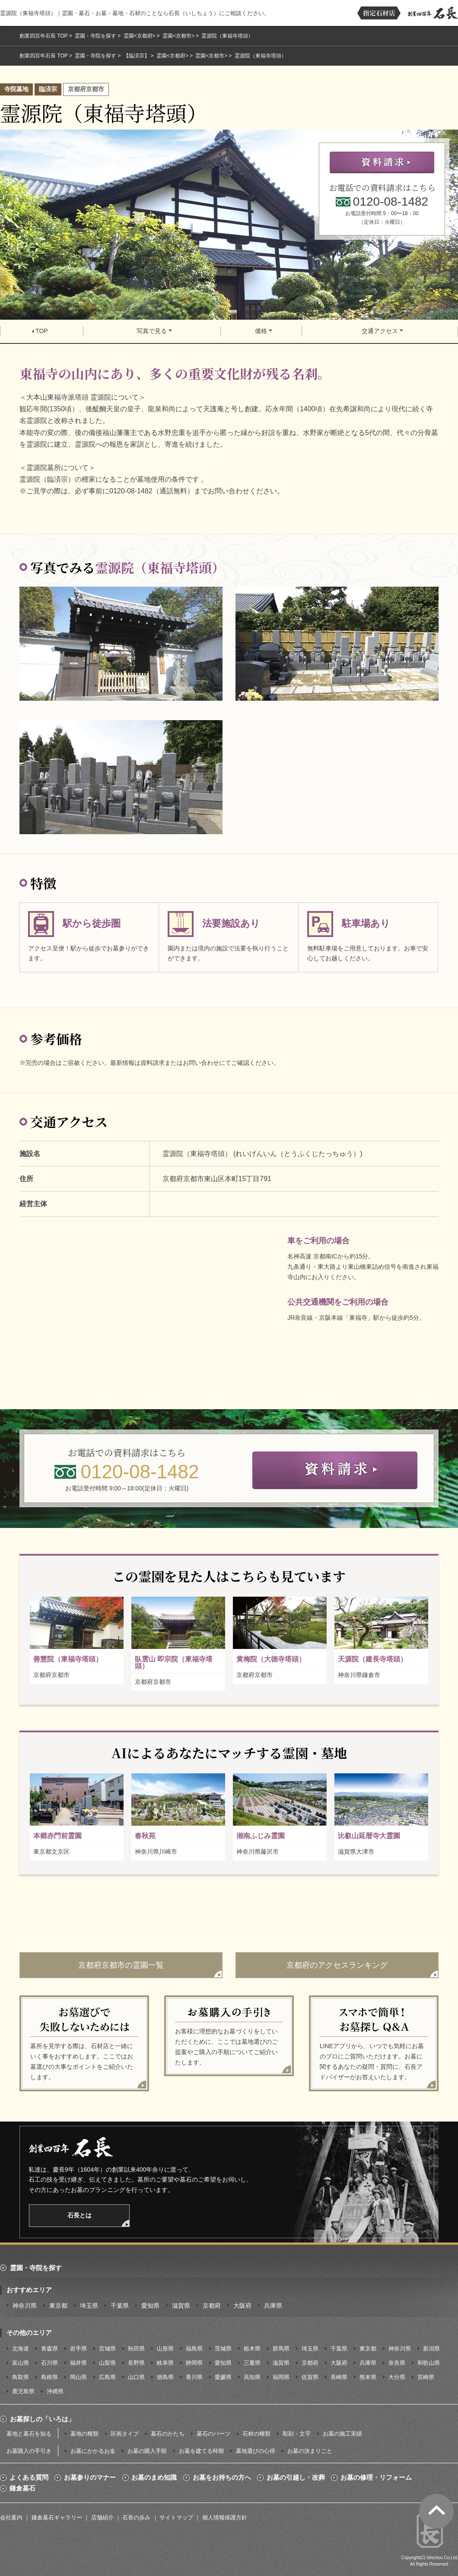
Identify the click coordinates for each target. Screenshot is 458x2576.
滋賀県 (181, 2305)
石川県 (49, 2363)
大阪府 (242, 2305)
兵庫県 (273, 2305)
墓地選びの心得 (255, 2451)
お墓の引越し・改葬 (296, 2477)
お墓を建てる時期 (201, 2451)
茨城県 (223, 2348)
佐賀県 (310, 2377)
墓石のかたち (167, 2433)
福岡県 (281, 2377)
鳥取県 (20, 2377)
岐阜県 (165, 2363)
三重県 (252, 2363)
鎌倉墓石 (22, 2488)
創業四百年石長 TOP (43, 36)
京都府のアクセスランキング (337, 1965)
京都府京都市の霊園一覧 (121, 1965)
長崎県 (339, 2377)
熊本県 (367, 2377)
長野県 (136, 2363)
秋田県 (136, 2348)
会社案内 (11, 2517)
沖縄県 (55, 2391)
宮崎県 (425, 2377)
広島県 (107, 2377)
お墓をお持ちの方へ (222, 2477)
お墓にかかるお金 (92, 2451)
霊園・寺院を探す (95, 36)
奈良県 (396, 2363)
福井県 (78, 2363)
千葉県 (120, 2305)
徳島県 (165, 2377)
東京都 (58, 2305)
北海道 (20, 2348)
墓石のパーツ (213, 2433)
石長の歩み (136, 2517)
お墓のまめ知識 (154, 2477)
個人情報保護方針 (224, 2517)
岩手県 (78, 2348)
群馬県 (281, 2348)
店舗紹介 (102, 2517)
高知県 (252, 2377)
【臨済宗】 (136, 56)
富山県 (20, 2363)
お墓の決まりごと (309, 2451)
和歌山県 (428, 2363)
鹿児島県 (23, 2391)
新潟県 (431, 2348)
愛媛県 (223, 2377)
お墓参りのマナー (90, 2477)
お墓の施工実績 (342, 2433)
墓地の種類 (84, 2433)
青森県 (49, 2348)
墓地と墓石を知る (28, 2433)
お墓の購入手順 (147, 2451)
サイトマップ (176, 2517)
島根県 (49, 2377)
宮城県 (107, 2348)
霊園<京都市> (178, 36)
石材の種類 (256, 2433)
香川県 (194, 2377)
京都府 (212, 2305)
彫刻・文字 (297, 2433)
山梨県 (107, 2363)
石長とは (79, 2215)
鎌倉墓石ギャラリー (57, 2517)
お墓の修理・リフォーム (376, 2477)
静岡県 (194, 2363)
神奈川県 (25, 2305)
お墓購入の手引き (28, 2451)
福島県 (194, 2348)
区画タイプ (125, 2433)
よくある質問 (29, 2477)
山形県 (165, 2348)
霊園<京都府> (140, 36)
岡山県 (78, 2377)
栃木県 (252, 2348)
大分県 (396, 2377)
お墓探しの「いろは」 (42, 2419)
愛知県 (150, 2305)
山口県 (136, 2377)
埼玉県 (89, 2305)
